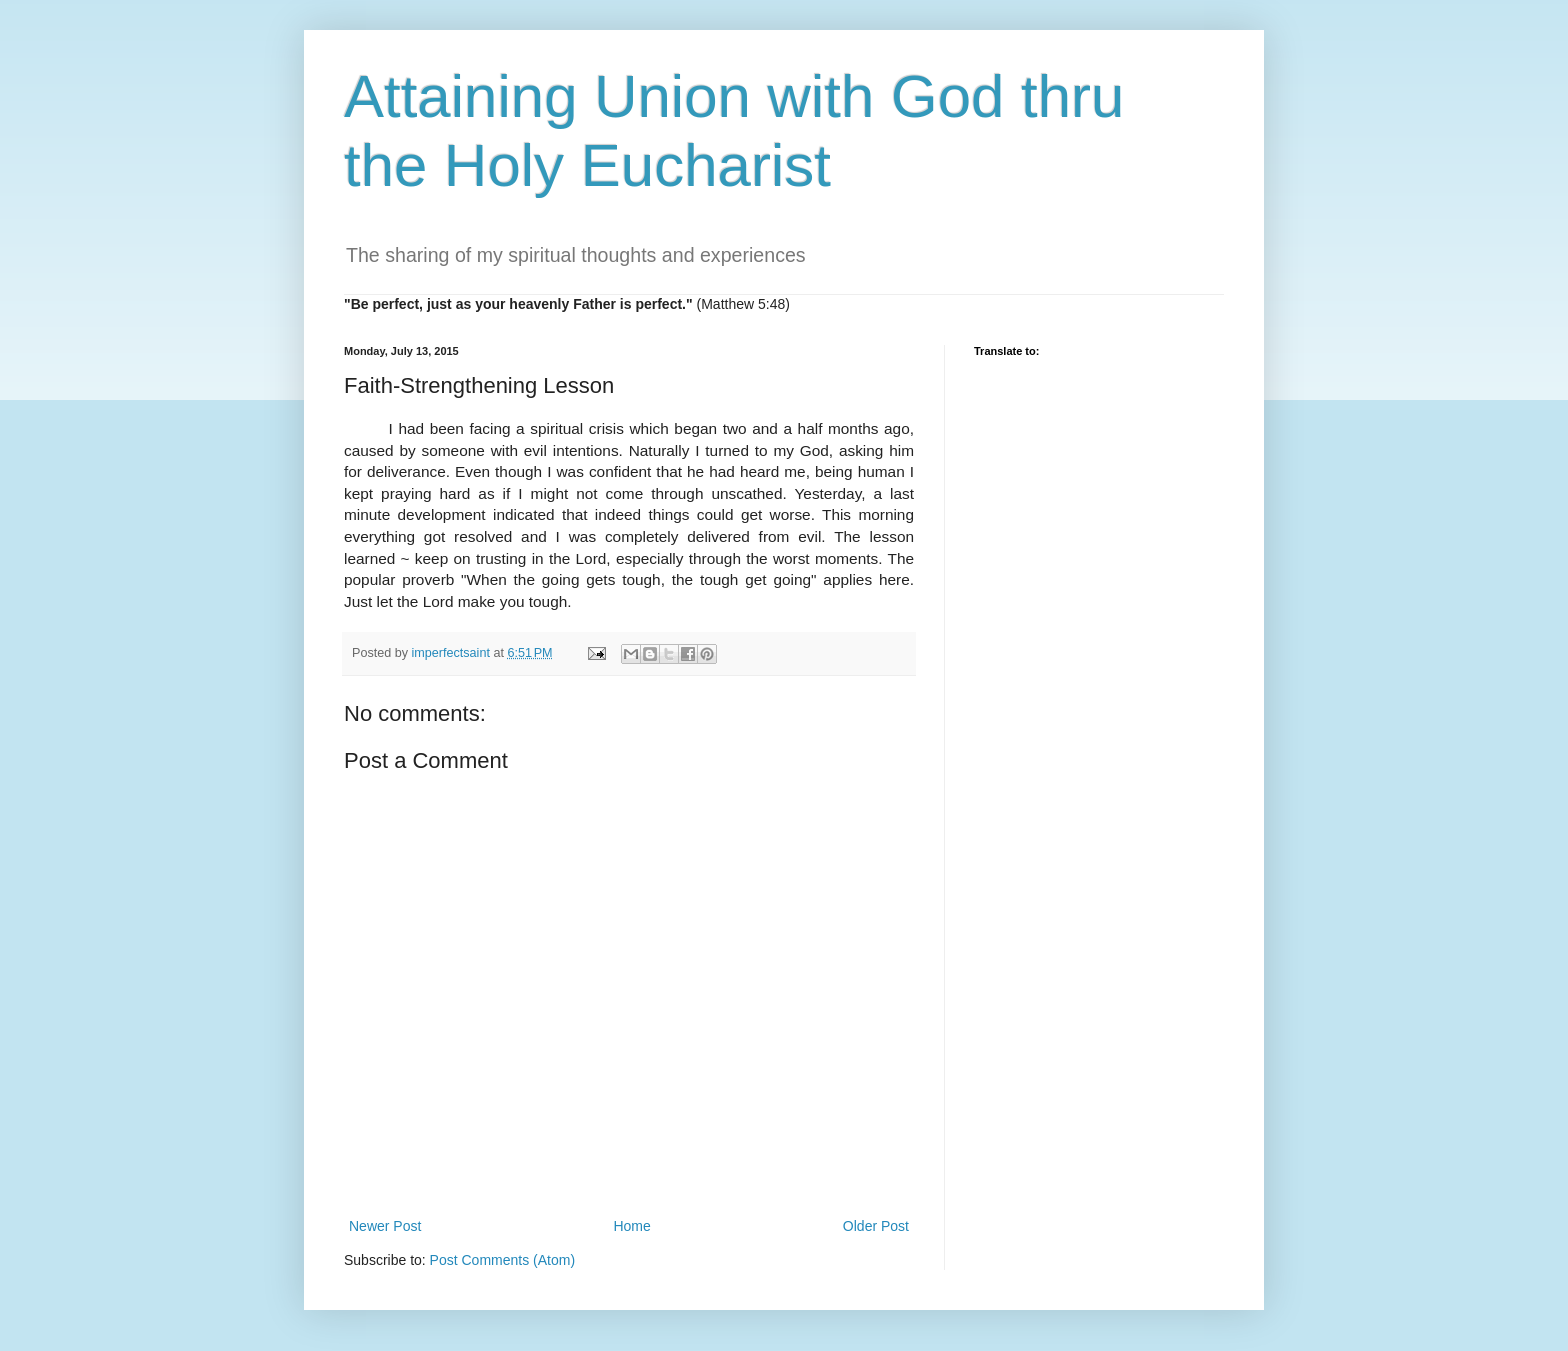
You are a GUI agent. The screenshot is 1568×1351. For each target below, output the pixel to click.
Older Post (876, 1226)
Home (631, 1226)
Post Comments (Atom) (502, 1260)
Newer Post (385, 1226)
